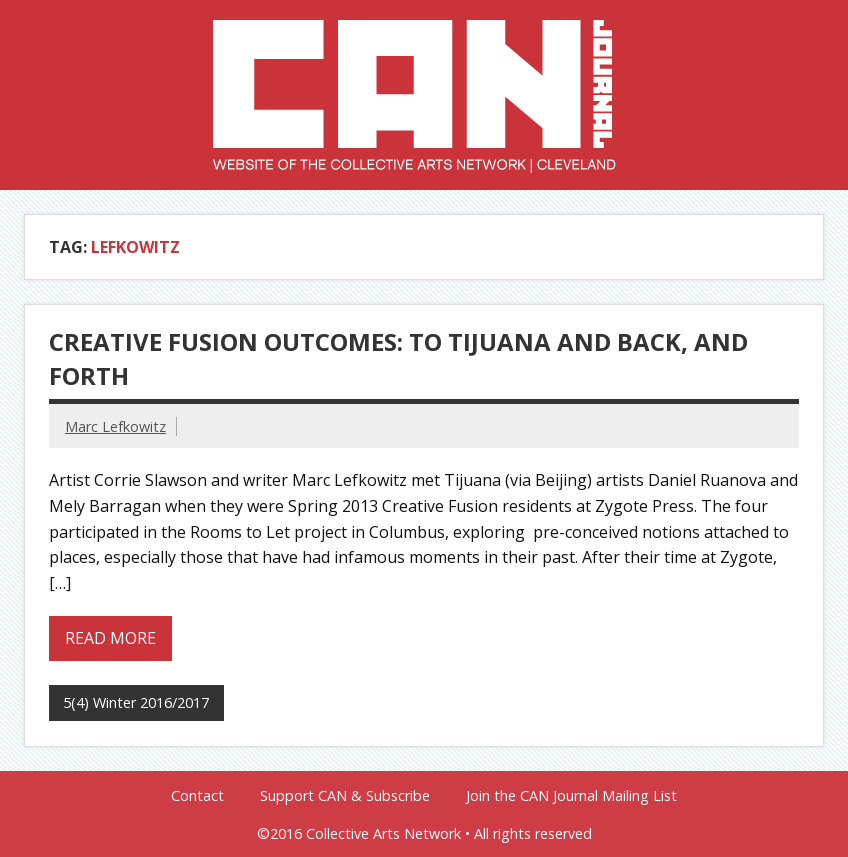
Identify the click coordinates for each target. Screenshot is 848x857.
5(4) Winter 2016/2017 (136, 702)
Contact (197, 796)
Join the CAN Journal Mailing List (571, 796)
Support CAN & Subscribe (345, 796)
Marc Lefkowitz (115, 426)
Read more (110, 638)
